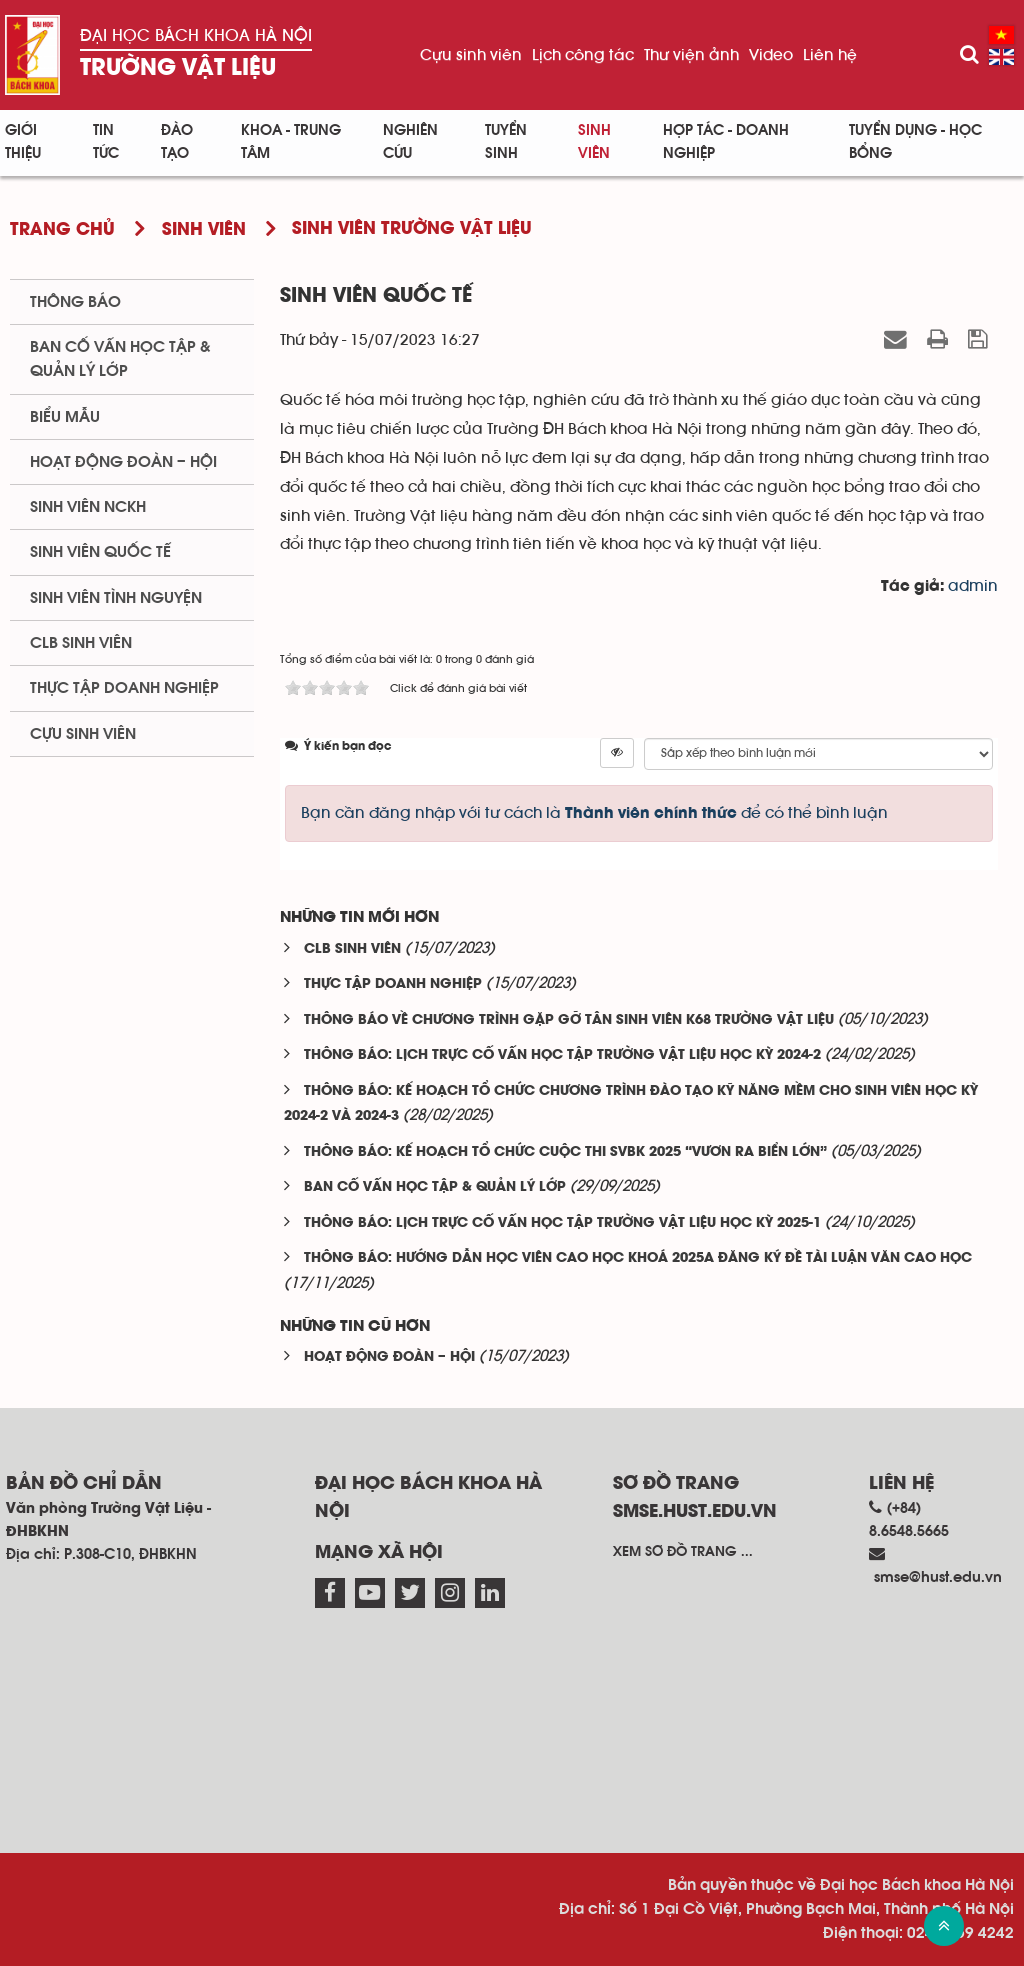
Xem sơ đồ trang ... (683, 1552)
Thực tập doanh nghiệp (124, 688)
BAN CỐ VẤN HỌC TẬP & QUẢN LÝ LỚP (435, 1187)
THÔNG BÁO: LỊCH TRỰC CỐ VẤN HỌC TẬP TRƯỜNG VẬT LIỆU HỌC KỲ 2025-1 (562, 1223)
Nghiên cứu (410, 142)
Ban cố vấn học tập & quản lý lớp (120, 359)
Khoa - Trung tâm (291, 142)
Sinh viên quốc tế (100, 552)
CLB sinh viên (81, 643)
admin (973, 586)
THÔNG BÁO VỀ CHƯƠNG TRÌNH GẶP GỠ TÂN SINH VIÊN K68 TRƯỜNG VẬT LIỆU (569, 1020)
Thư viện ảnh (691, 55)
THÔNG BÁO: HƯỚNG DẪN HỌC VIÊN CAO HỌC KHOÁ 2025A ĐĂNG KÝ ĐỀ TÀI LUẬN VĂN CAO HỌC (638, 1258)
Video (771, 55)
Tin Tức (106, 142)
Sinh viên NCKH (88, 507)
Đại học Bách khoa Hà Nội (196, 35)
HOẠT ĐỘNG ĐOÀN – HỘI (389, 1357)
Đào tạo (177, 142)
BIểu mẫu (65, 417)
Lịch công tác (583, 55)
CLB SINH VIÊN (352, 949)
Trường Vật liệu (178, 68)
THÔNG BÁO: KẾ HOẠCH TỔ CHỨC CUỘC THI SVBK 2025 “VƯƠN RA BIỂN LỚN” (565, 1152)
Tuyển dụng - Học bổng (915, 142)
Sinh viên (594, 142)
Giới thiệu (23, 142)
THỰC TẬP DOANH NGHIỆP (393, 984)
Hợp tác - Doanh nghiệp (726, 142)
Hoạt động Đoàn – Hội (123, 462)
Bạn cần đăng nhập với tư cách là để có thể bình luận (594, 813)
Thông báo (75, 302)
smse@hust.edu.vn (938, 1577)
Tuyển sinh (506, 142)
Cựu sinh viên (471, 55)
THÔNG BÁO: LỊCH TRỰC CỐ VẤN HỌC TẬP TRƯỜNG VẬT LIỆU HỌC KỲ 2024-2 (562, 1055)
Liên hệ (830, 55)
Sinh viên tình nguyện (116, 598)
